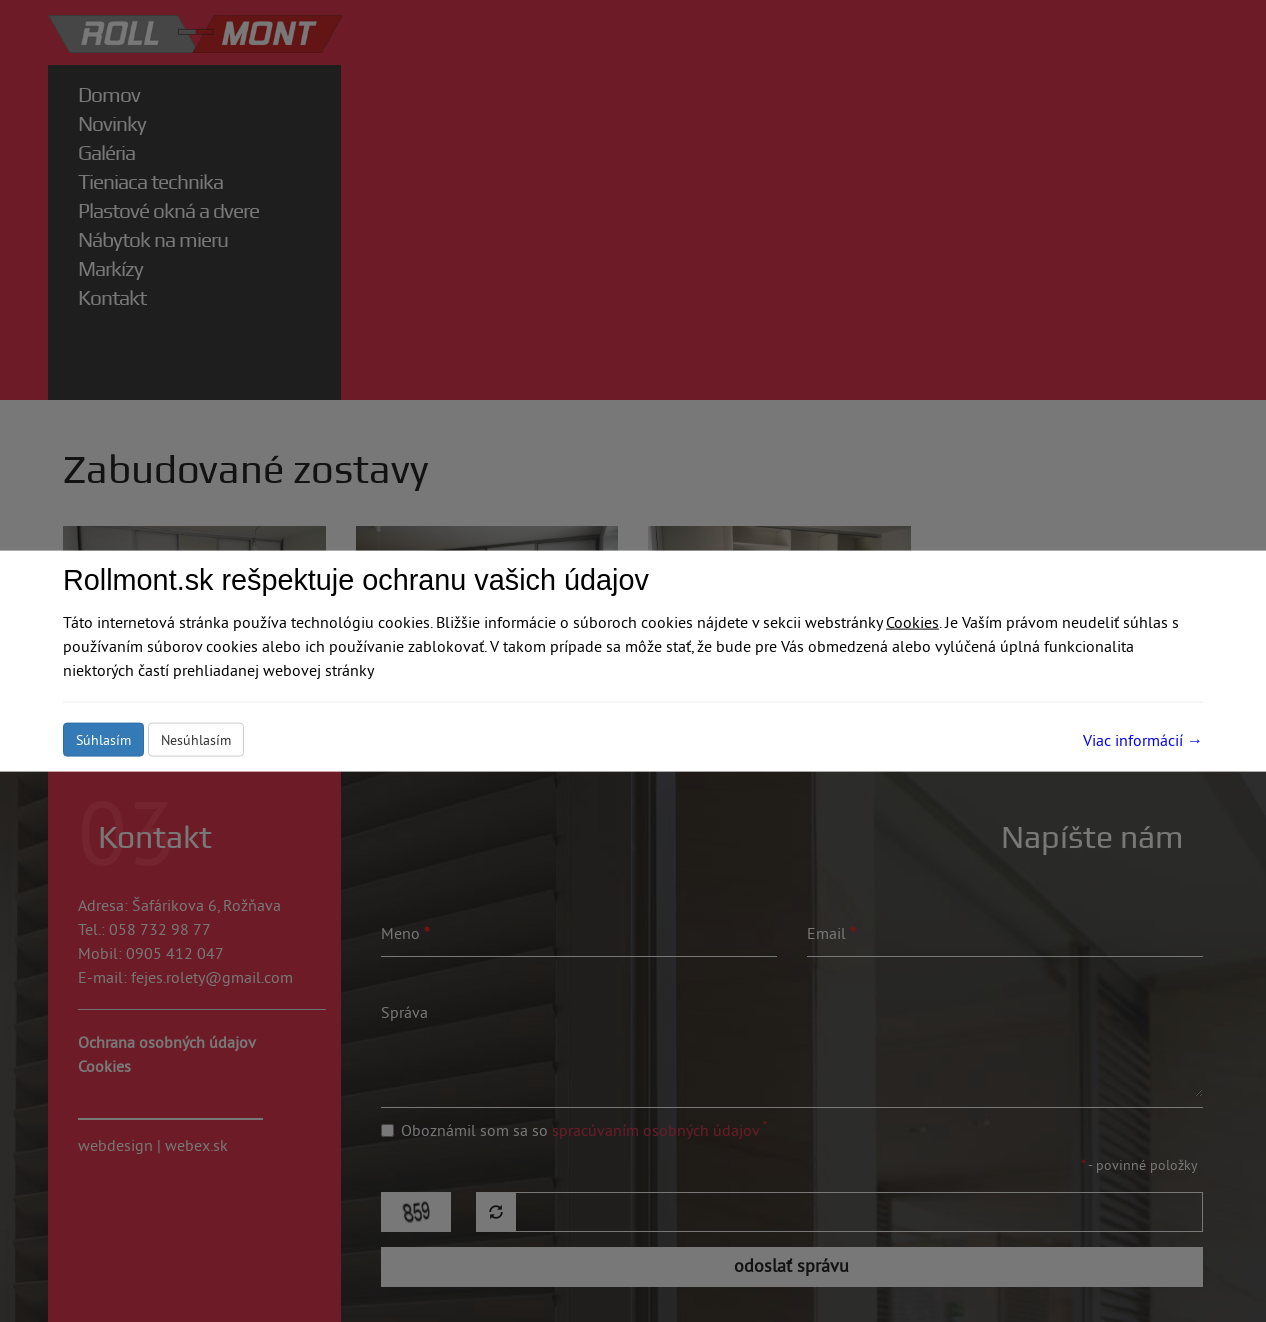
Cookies (912, 621)
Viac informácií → (1143, 739)
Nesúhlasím (196, 739)
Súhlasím (103, 739)
